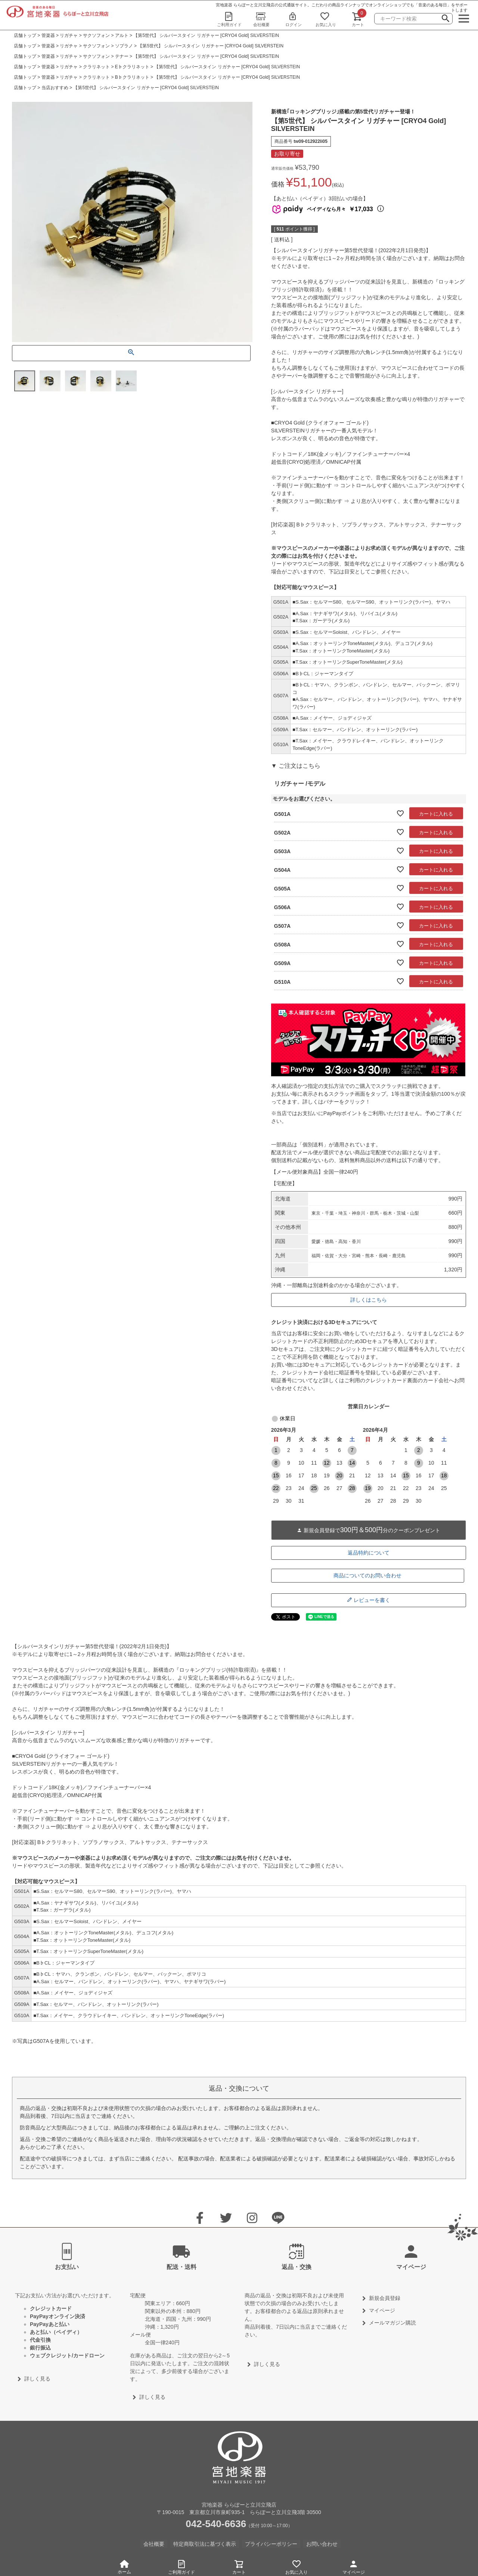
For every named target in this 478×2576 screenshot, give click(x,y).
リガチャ (69, 35)
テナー (121, 56)
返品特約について (368, 1553)
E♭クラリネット (132, 66)
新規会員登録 (384, 2298)
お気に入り (326, 19)
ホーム (124, 2567)
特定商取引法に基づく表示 (204, 2544)
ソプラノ (124, 45)
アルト (121, 35)
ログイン (293, 19)
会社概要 (261, 19)
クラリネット (96, 66)
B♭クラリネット (132, 77)
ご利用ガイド (229, 19)
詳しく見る (37, 2379)
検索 (445, 19)
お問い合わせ (322, 2544)
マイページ (353, 2566)
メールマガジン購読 (392, 2323)
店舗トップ (25, 35)
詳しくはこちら (368, 1300)
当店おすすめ (54, 87)
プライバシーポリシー (271, 2544)
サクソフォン (96, 35)
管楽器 (48, 35)
